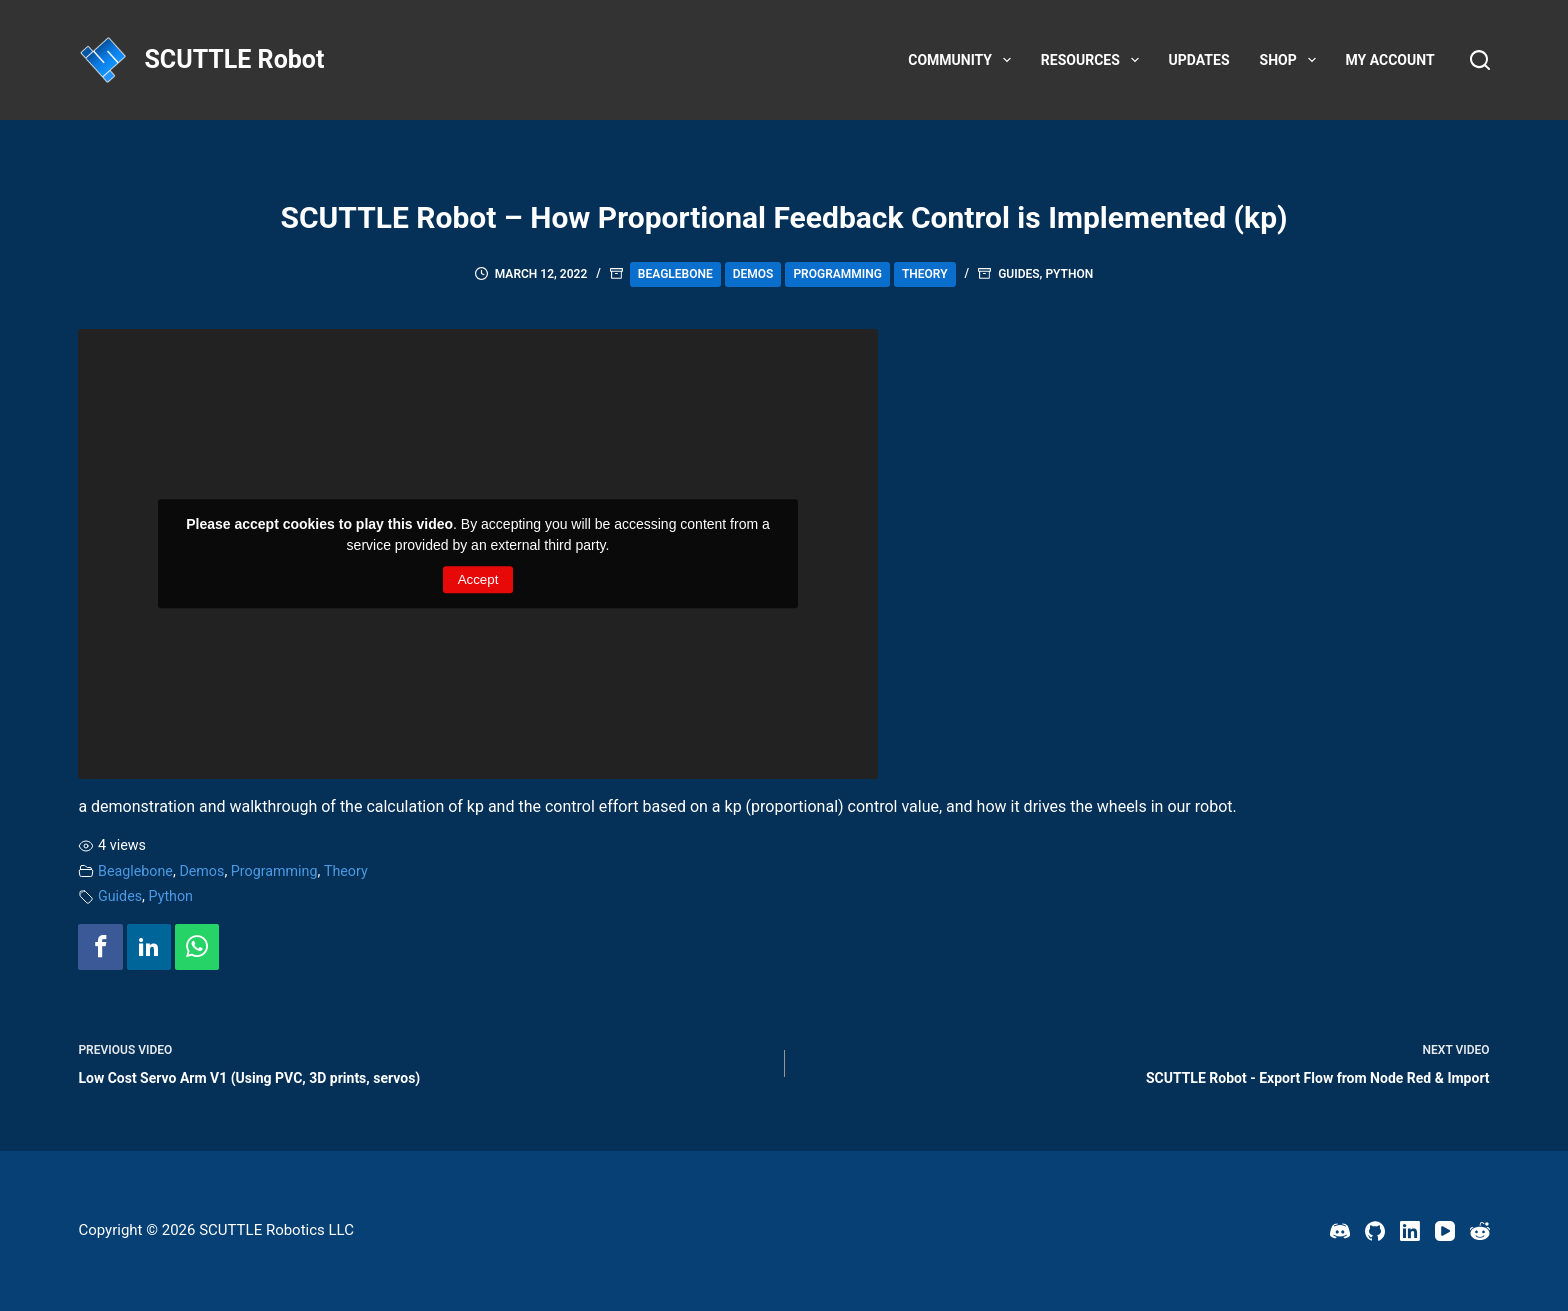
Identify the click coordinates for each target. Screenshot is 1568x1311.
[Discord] (1340, 1231)
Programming (837, 274)
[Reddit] (1480, 1231)
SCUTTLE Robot (234, 59)
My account (1390, 60)
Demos (753, 274)
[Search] (1480, 60)
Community (963, 60)
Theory (925, 274)
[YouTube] (1445, 1231)
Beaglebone (675, 274)
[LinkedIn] (1410, 1231)
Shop (1292, 60)
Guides (1018, 274)
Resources (1094, 60)
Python (1069, 274)
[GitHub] (1375, 1231)
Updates (1199, 60)
